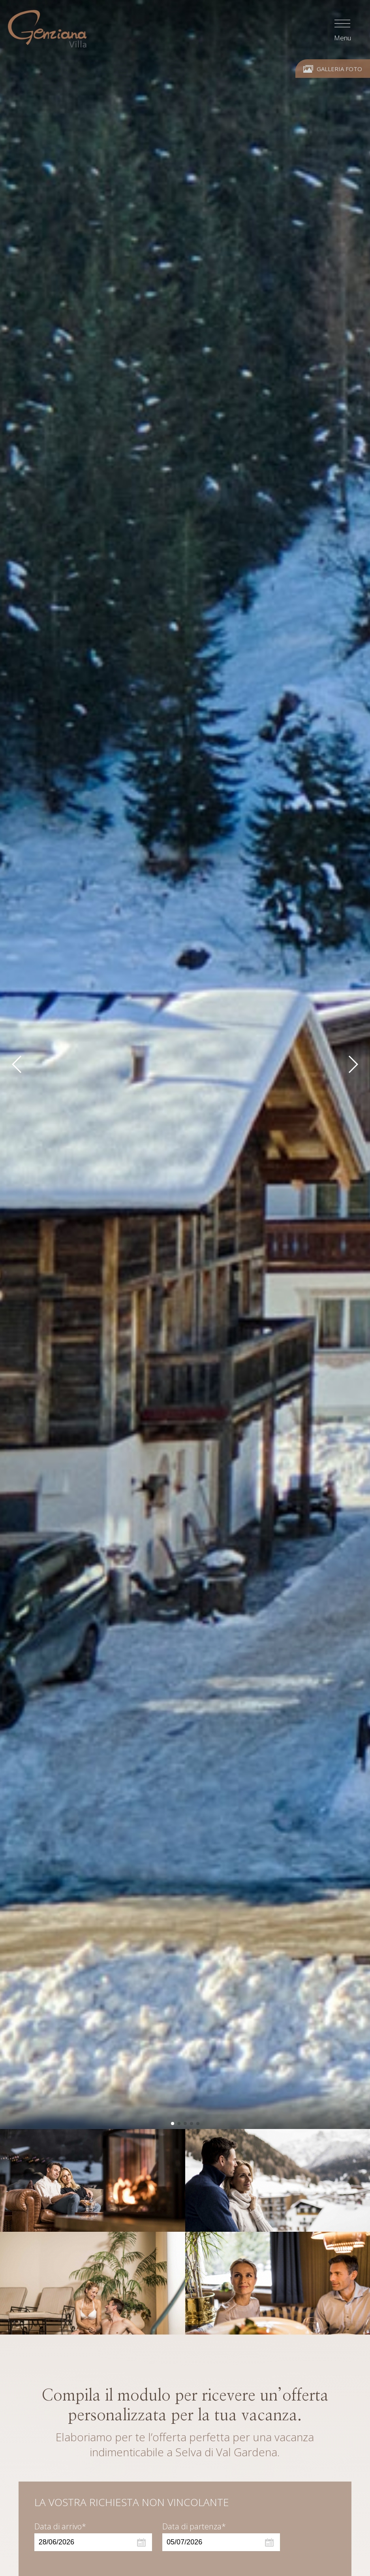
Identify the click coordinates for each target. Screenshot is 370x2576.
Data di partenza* (194, 2279)
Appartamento (60, 2399)
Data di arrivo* (60, 2279)
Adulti (44, 2509)
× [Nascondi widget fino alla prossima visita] (25, 2526)
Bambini (177, 2509)
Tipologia (50, 2475)
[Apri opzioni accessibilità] (18, 2534)
